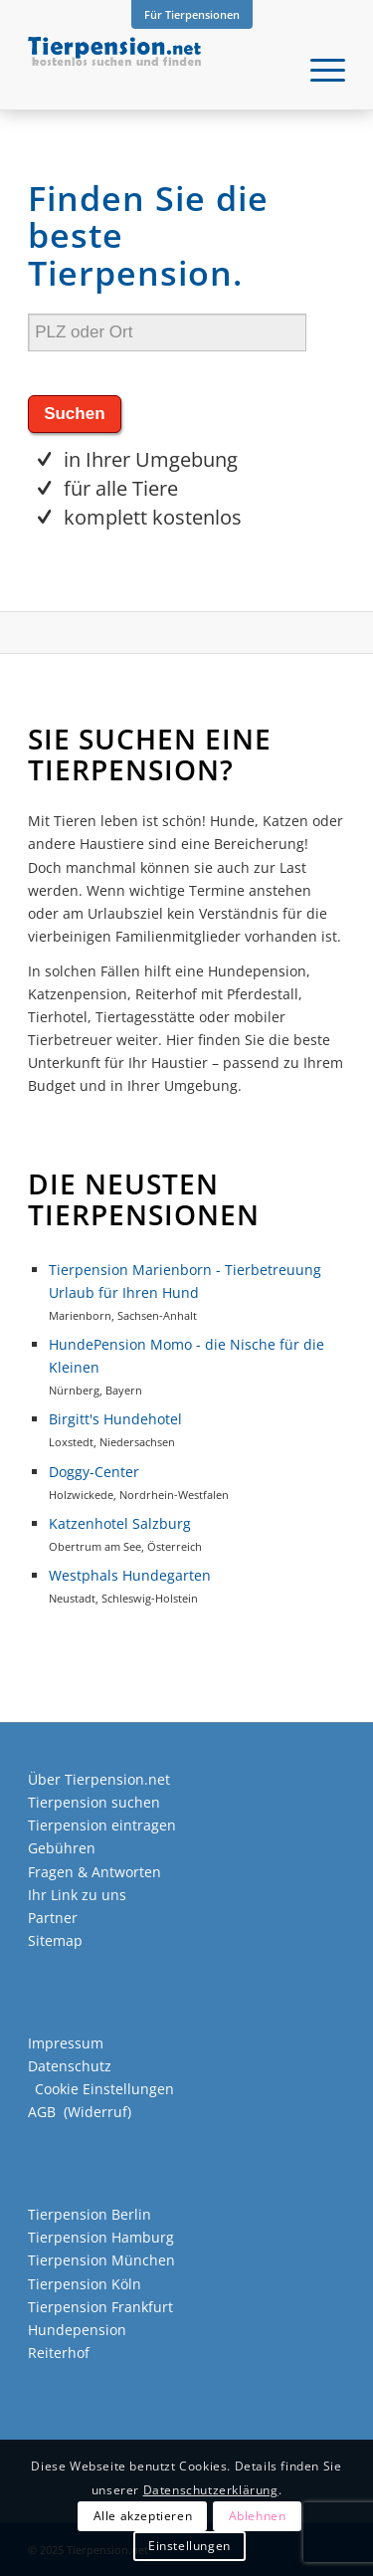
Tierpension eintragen (102, 1825)
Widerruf (97, 2111)
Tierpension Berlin (89, 2214)
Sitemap (55, 1940)
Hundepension (77, 2329)
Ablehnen (257, 2515)
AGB (42, 2111)
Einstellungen (189, 2545)
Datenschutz (69, 2065)
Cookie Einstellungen (104, 2088)
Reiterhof (59, 2352)
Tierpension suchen (94, 1802)
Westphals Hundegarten (130, 1575)
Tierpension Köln (84, 2283)
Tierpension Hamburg (101, 2237)
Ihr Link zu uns (77, 1894)
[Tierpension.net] (154, 69)
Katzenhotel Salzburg (120, 1523)
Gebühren (61, 1847)
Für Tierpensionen (192, 14)
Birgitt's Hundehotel (115, 1418)
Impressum (65, 2043)
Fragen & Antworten (94, 1871)
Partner (53, 1917)
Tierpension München (101, 2260)
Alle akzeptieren (143, 2515)
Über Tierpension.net (99, 1779)
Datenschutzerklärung (211, 2489)
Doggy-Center (94, 1471)
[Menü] (317, 69)
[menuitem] (192, 15)
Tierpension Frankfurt (100, 2306)
